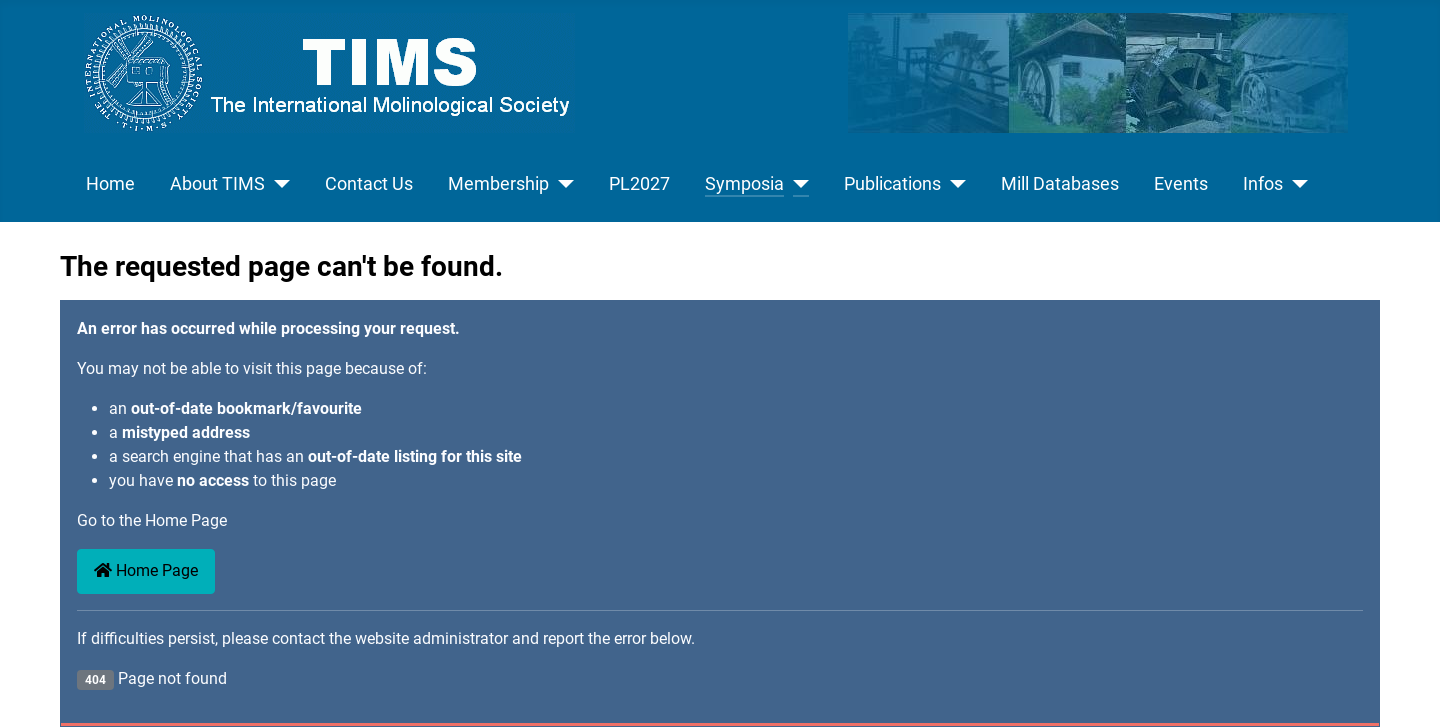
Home (110, 184)
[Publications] (953, 184)
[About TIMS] (277, 184)
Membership (498, 184)
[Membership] (561, 184)
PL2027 (639, 184)
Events (1181, 184)
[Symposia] (796, 184)
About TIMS (217, 184)
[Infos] (1295, 184)
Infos (1263, 184)
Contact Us (369, 184)
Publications (892, 184)
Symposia (744, 184)
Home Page (146, 570)
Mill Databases (1060, 184)
